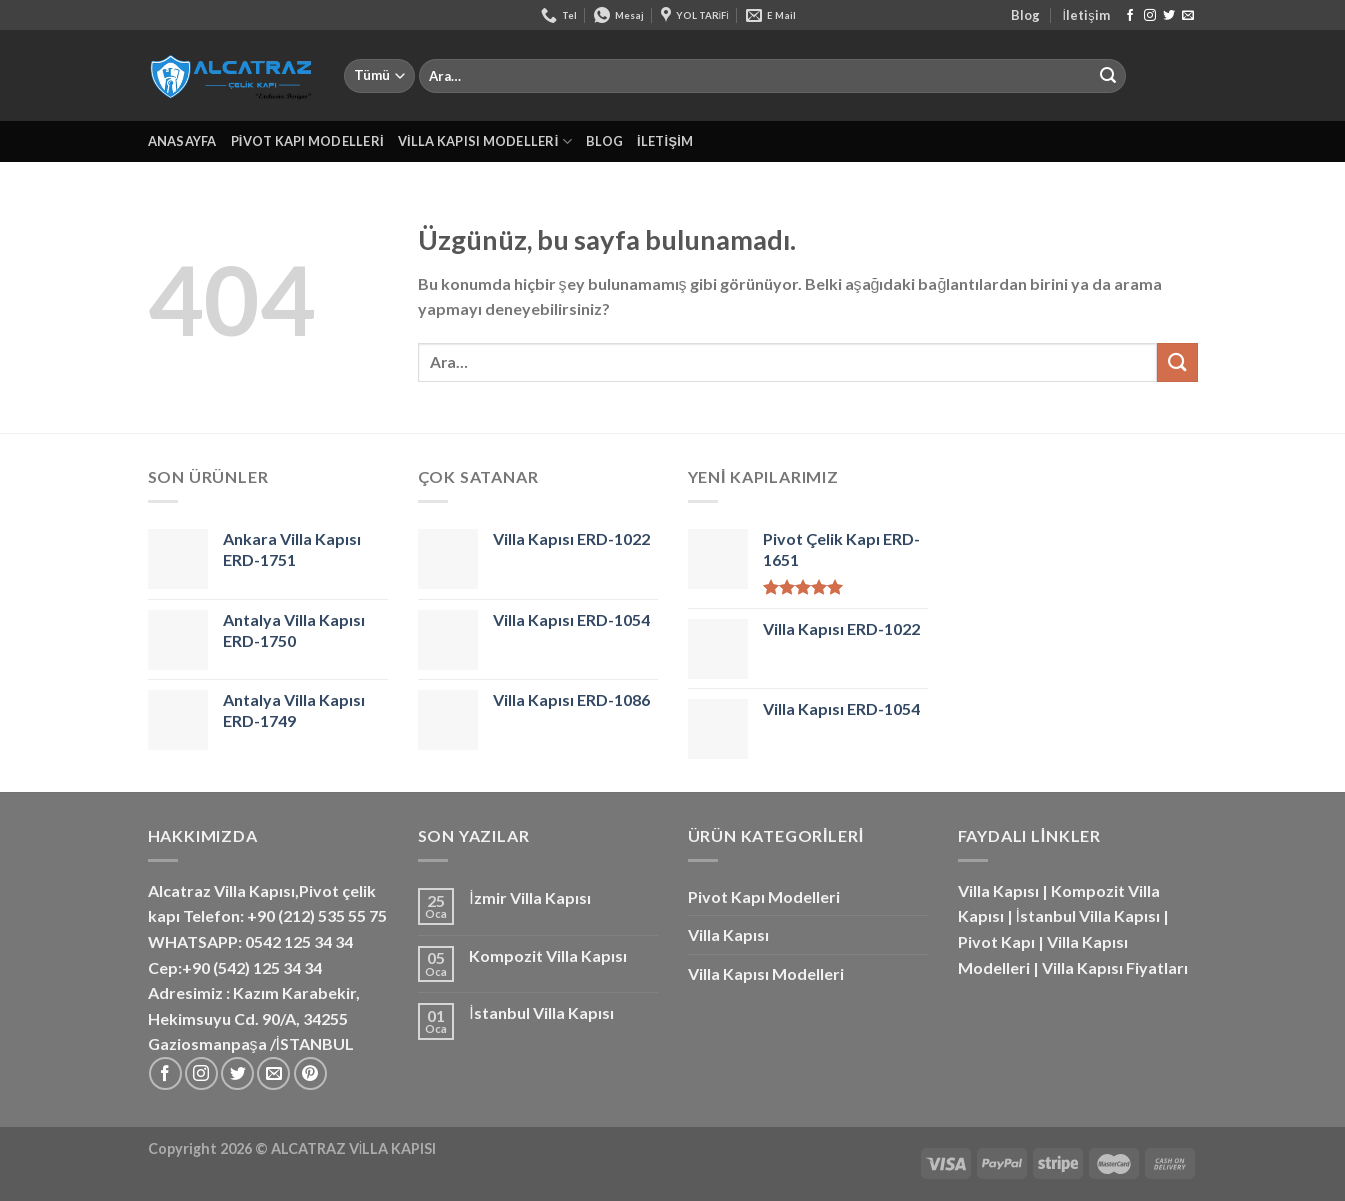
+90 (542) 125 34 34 (252, 967)
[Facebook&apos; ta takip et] (1130, 16)
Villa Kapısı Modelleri (485, 141)
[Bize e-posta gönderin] (1188, 16)
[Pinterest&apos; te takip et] (310, 1073)
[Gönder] (1108, 76)
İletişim (1086, 15)
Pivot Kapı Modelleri (307, 141)
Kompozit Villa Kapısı (548, 955)
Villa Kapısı (728, 934)
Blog (1025, 15)
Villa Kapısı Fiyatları (1115, 967)
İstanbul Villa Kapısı (541, 1012)
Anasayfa (182, 141)
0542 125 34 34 (299, 941)
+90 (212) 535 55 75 (317, 915)
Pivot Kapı (996, 941)
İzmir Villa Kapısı (529, 897)
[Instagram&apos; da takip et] (1150, 16)
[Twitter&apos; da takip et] (1169, 16)
